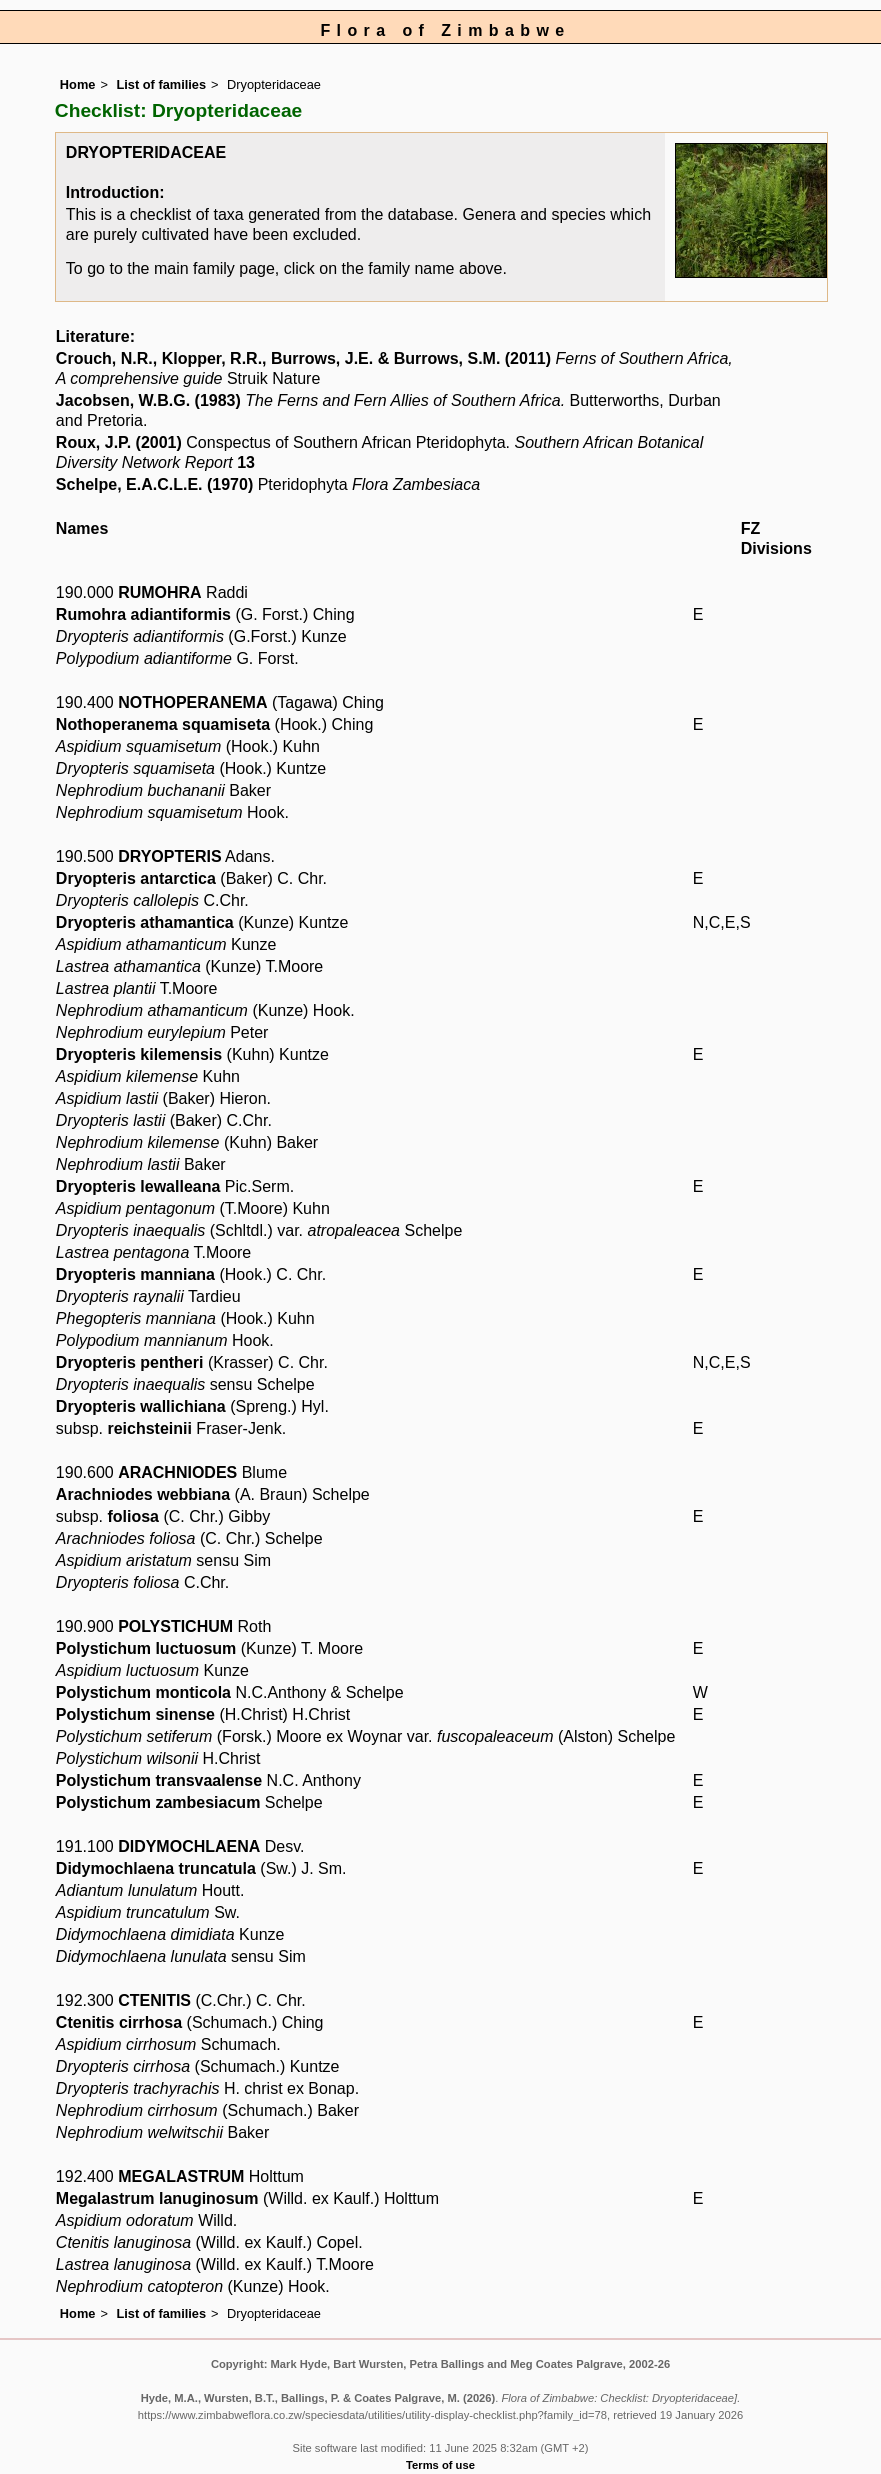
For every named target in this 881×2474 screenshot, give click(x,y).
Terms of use (440, 2465)
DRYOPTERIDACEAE (146, 152)
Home (78, 84)
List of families (161, 84)
